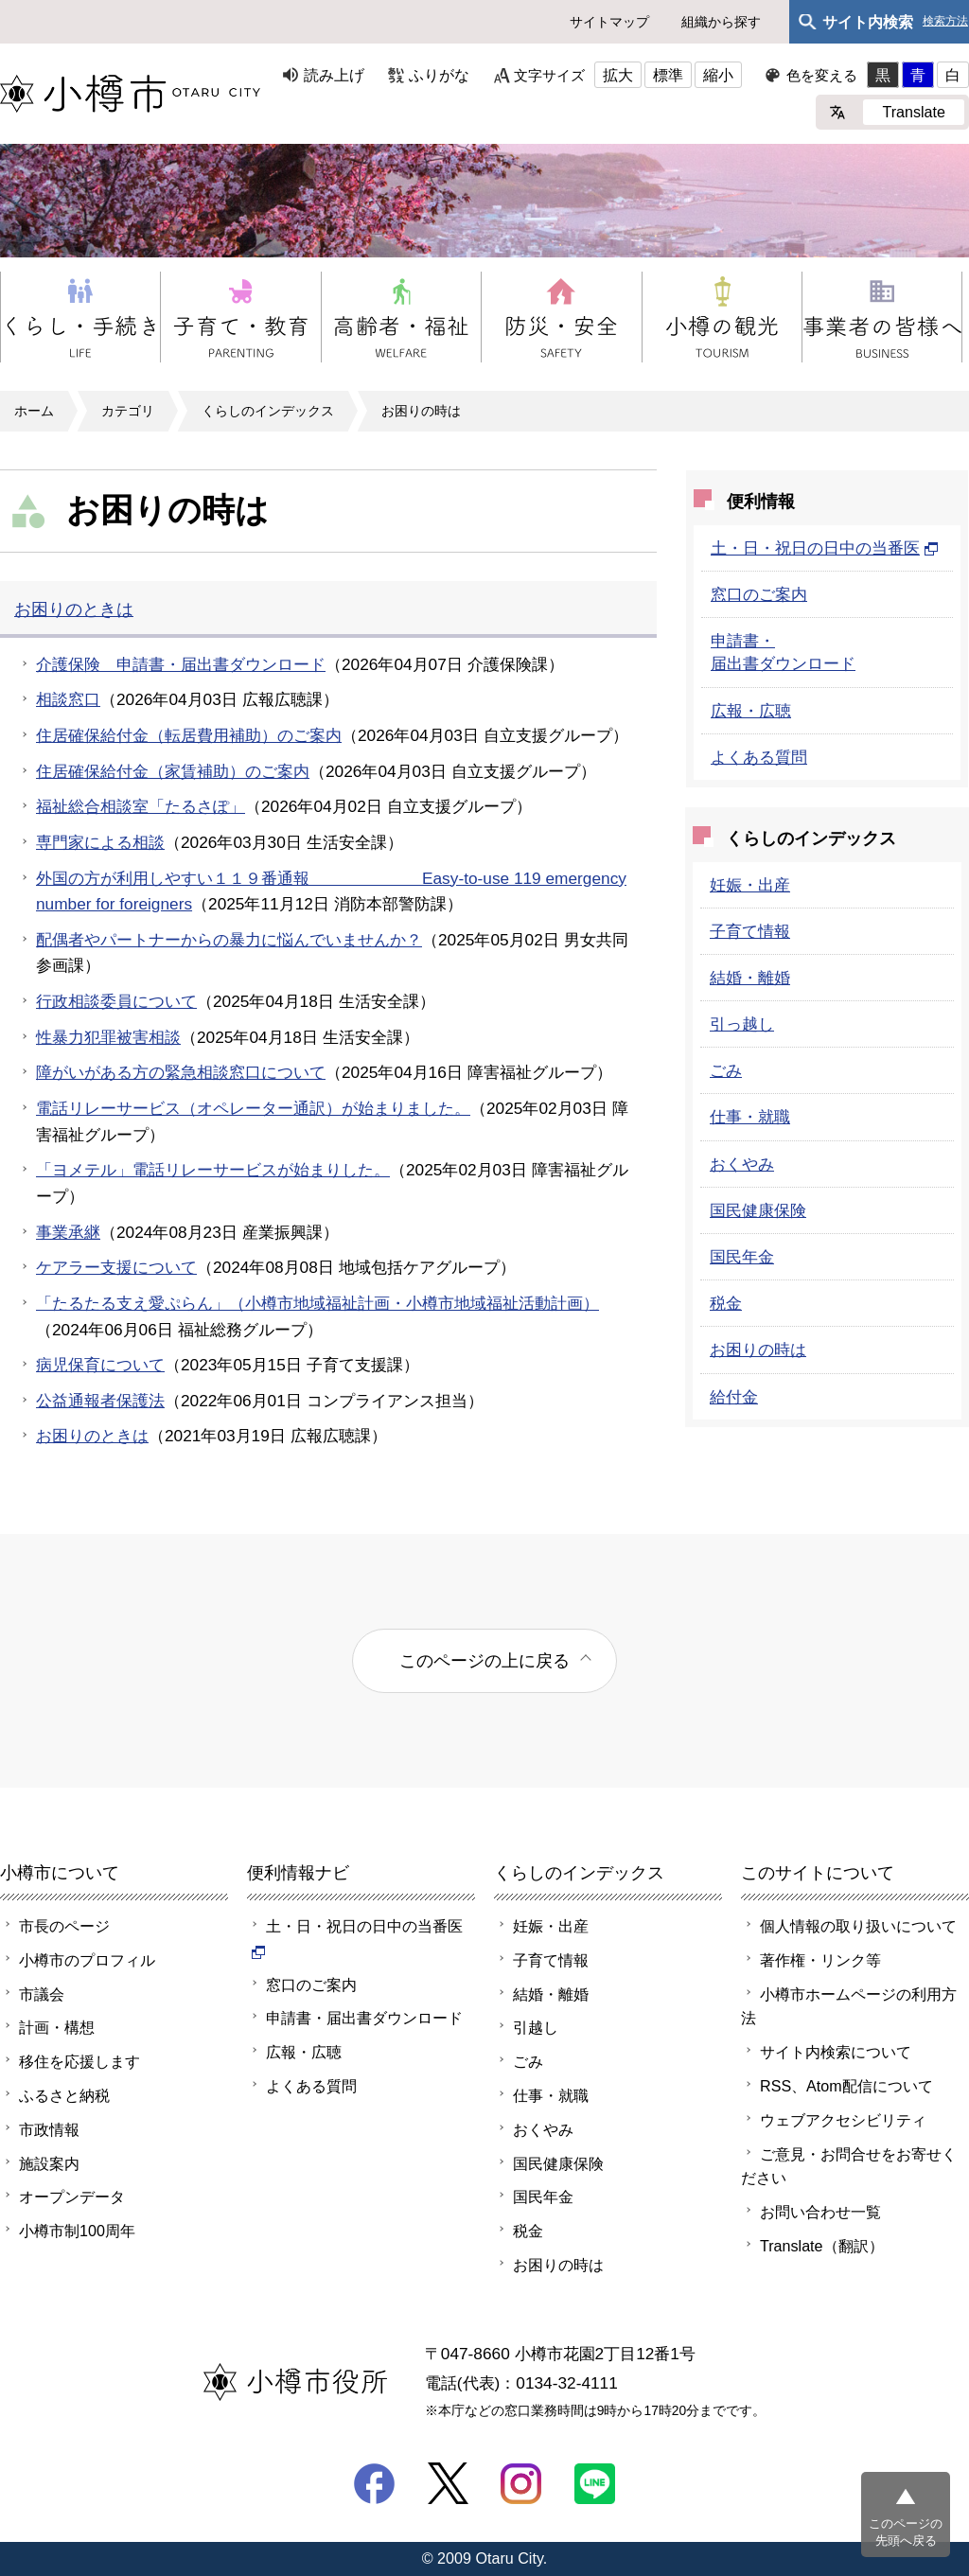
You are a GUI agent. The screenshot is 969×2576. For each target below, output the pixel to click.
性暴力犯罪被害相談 (108, 1037)
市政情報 (49, 2129)
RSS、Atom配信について (846, 2085)
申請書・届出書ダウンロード (364, 2017)
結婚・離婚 (750, 977)
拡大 (618, 74)
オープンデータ (72, 2196)
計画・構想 (57, 2027)
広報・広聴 (751, 710)
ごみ (726, 1070)
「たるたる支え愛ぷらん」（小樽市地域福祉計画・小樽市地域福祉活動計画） (317, 1303)
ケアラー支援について (116, 1267)
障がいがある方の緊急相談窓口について (181, 1072)
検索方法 (945, 21)
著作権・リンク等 (820, 1959)
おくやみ (742, 1164)
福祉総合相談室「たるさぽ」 (140, 806)
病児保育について (100, 1364)
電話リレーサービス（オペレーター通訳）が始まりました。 (253, 1108)
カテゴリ (127, 410)
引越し (535, 2027)
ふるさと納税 (64, 2095)
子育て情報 (750, 931)
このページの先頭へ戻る (906, 2532)
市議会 (41, 1994)
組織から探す (721, 21)
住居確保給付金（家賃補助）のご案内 (172, 771)
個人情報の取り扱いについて (858, 1925)
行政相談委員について (116, 1001)
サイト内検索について (835, 2051)
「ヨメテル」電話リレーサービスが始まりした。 (213, 1169)
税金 (726, 1303)
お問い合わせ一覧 (820, 2211)
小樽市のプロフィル (87, 1959)
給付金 (734, 1396)
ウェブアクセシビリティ (843, 2119)
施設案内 (49, 2163)
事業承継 (68, 1232)
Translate (913, 111)
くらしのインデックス (268, 410)
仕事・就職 (750, 1116)
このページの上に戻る (484, 1660)
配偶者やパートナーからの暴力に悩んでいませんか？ (229, 939)
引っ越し (742, 1024)
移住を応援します (79, 2061)
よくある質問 (759, 757)
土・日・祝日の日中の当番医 (825, 547)
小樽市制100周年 (77, 2230)
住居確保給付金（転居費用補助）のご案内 (189, 735)
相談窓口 (68, 699)
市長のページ (64, 1925)
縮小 (718, 74)
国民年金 (742, 1256)
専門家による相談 (100, 842)
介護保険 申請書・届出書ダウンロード (181, 664)
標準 (668, 74)
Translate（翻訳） (822, 2245)
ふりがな (439, 74)
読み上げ (334, 74)
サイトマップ (609, 21)
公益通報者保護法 (100, 1400)
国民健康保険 (758, 1210)
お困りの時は (421, 410)
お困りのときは (73, 609)
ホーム (34, 410)
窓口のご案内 (759, 594)
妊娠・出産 (750, 884)
